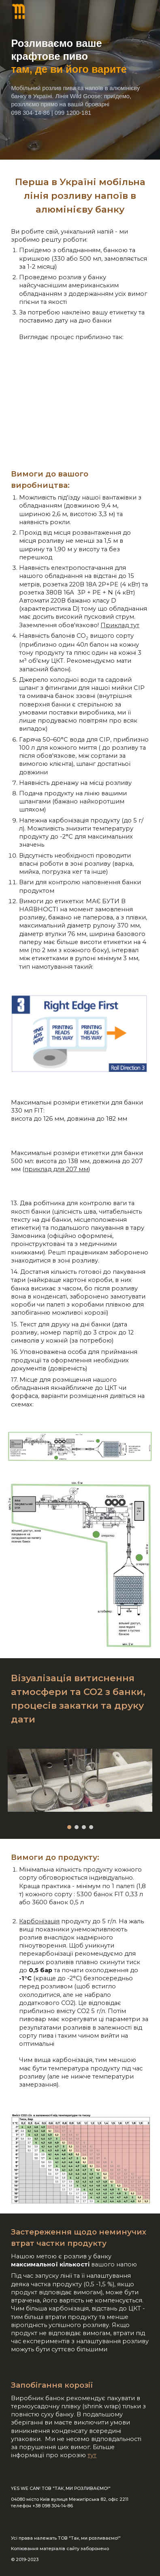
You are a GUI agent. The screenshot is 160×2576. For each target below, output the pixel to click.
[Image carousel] (80, 1789)
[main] (80, 79)
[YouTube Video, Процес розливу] (80, 406)
